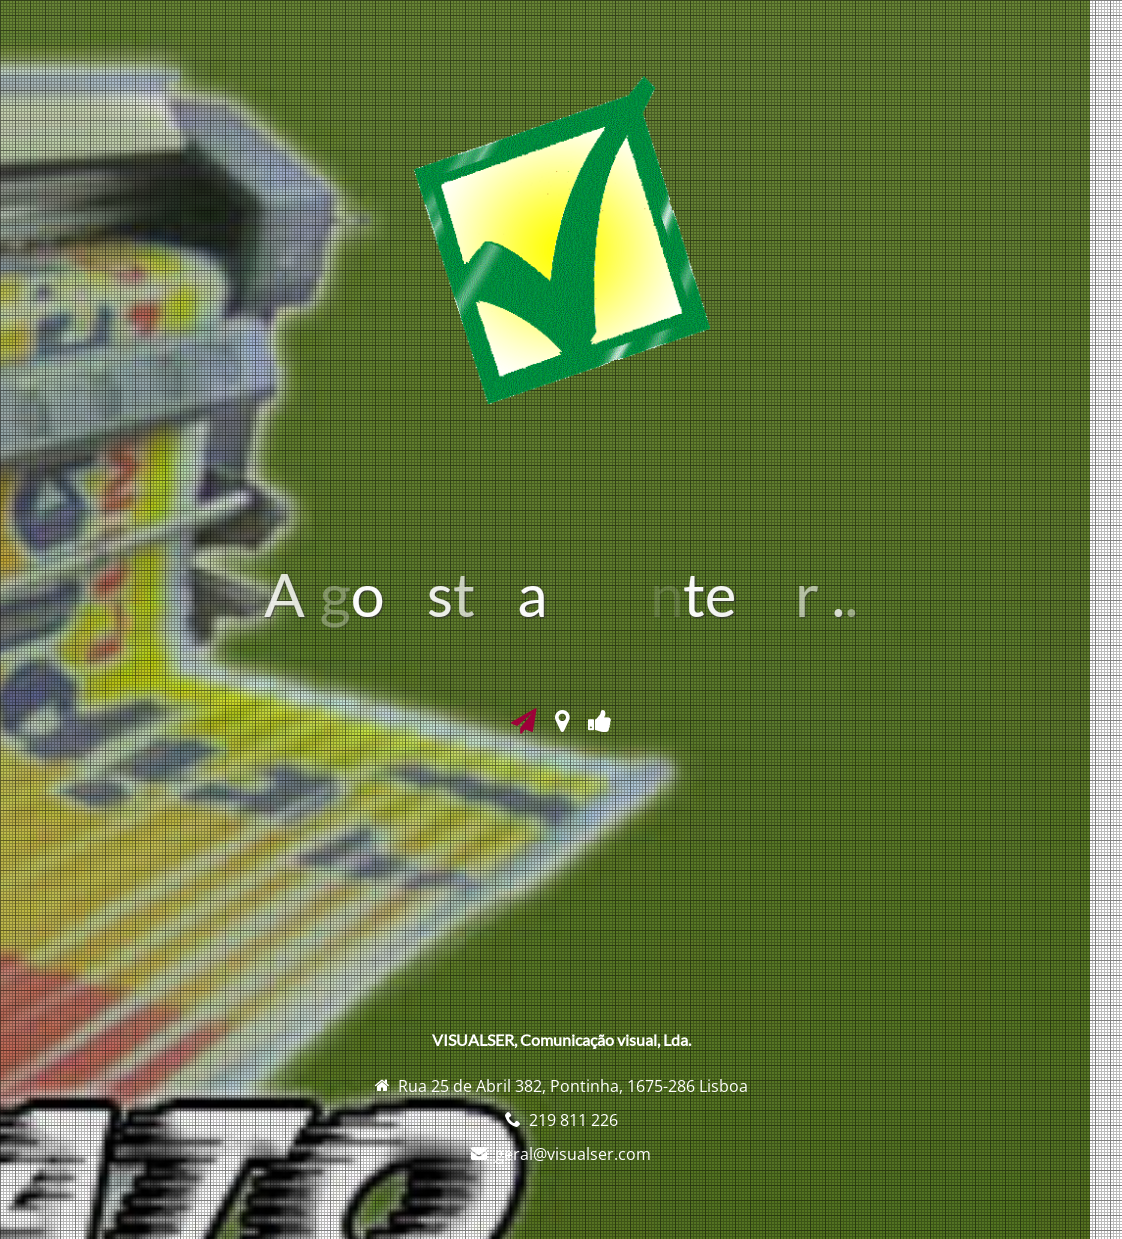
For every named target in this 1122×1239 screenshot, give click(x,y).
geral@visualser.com (573, 1154)
